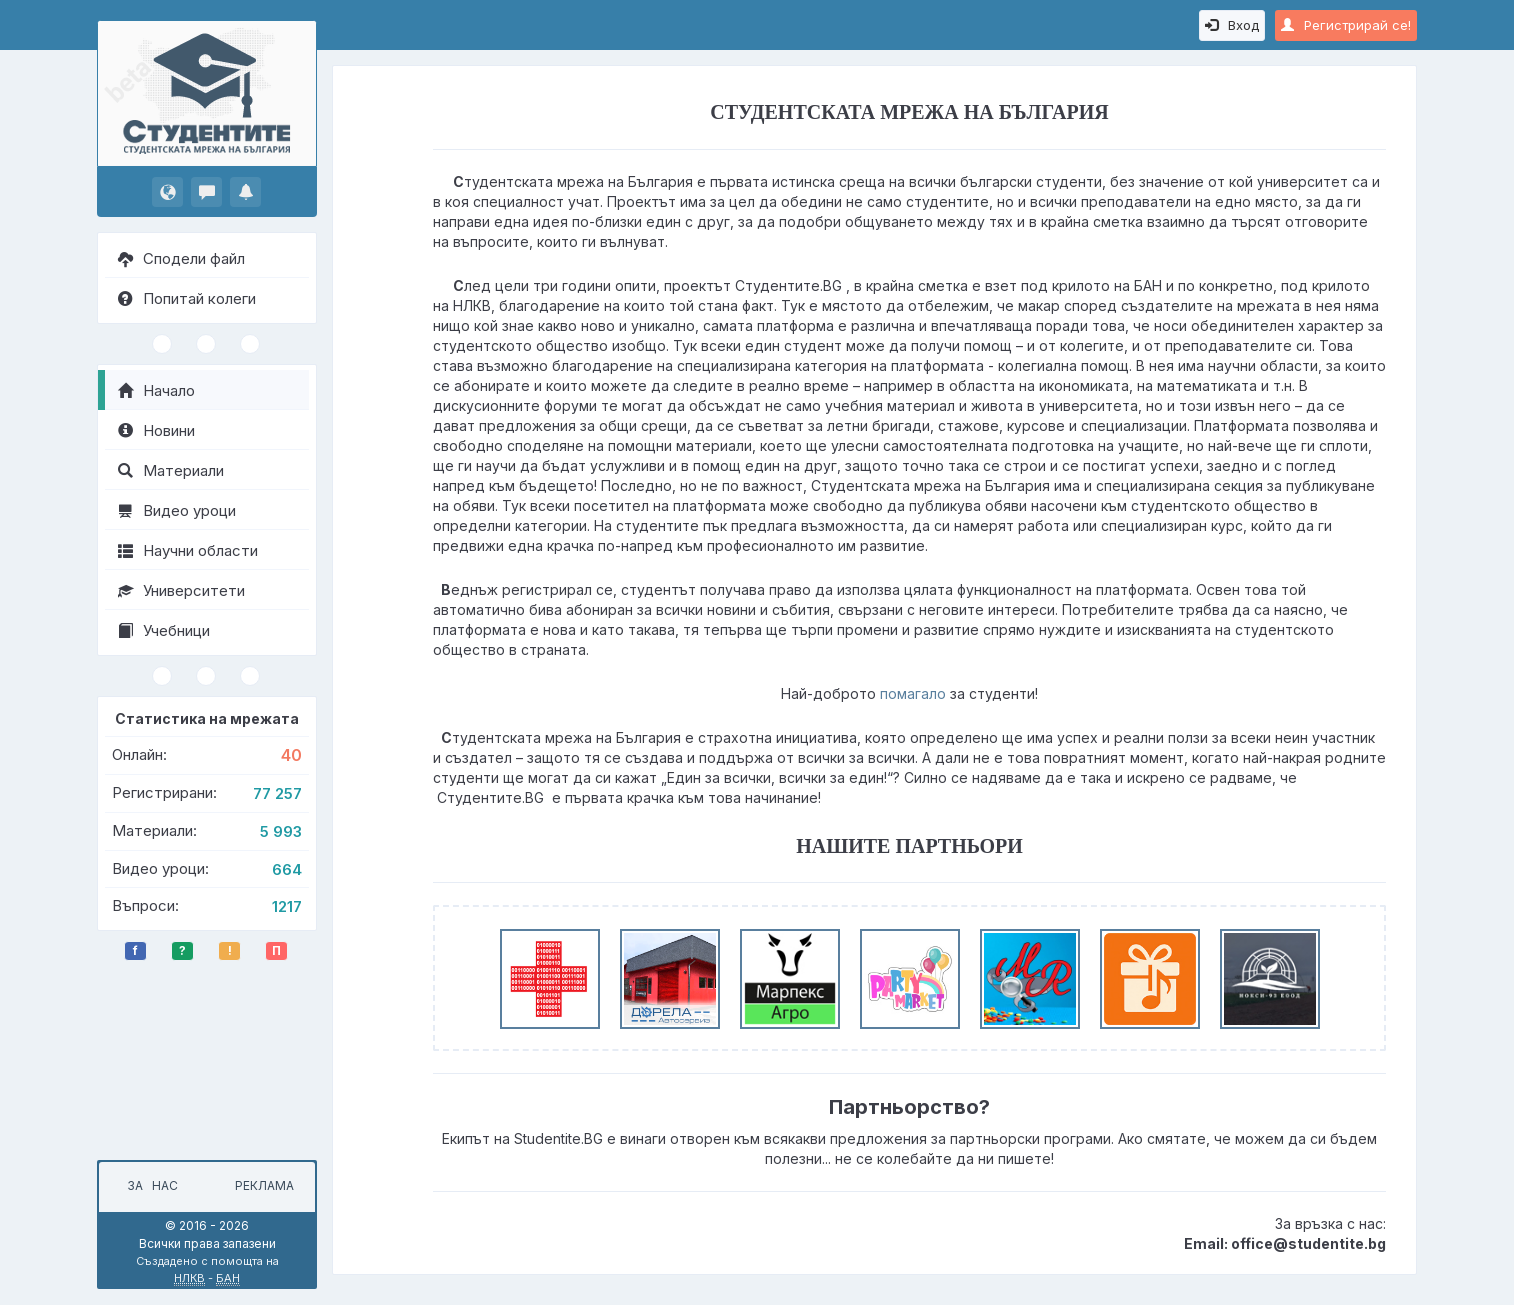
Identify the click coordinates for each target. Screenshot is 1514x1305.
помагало (913, 693)
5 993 (281, 831)
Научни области (188, 550)
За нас (149, 1185)
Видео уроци (177, 510)
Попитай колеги (187, 298)
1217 (287, 906)
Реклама (264, 1185)
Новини (156, 430)
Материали (171, 470)
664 (287, 869)
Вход (1232, 25)
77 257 (277, 793)
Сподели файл (181, 258)
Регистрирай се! (1346, 25)
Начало (156, 390)
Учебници (164, 630)
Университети (181, 590)
